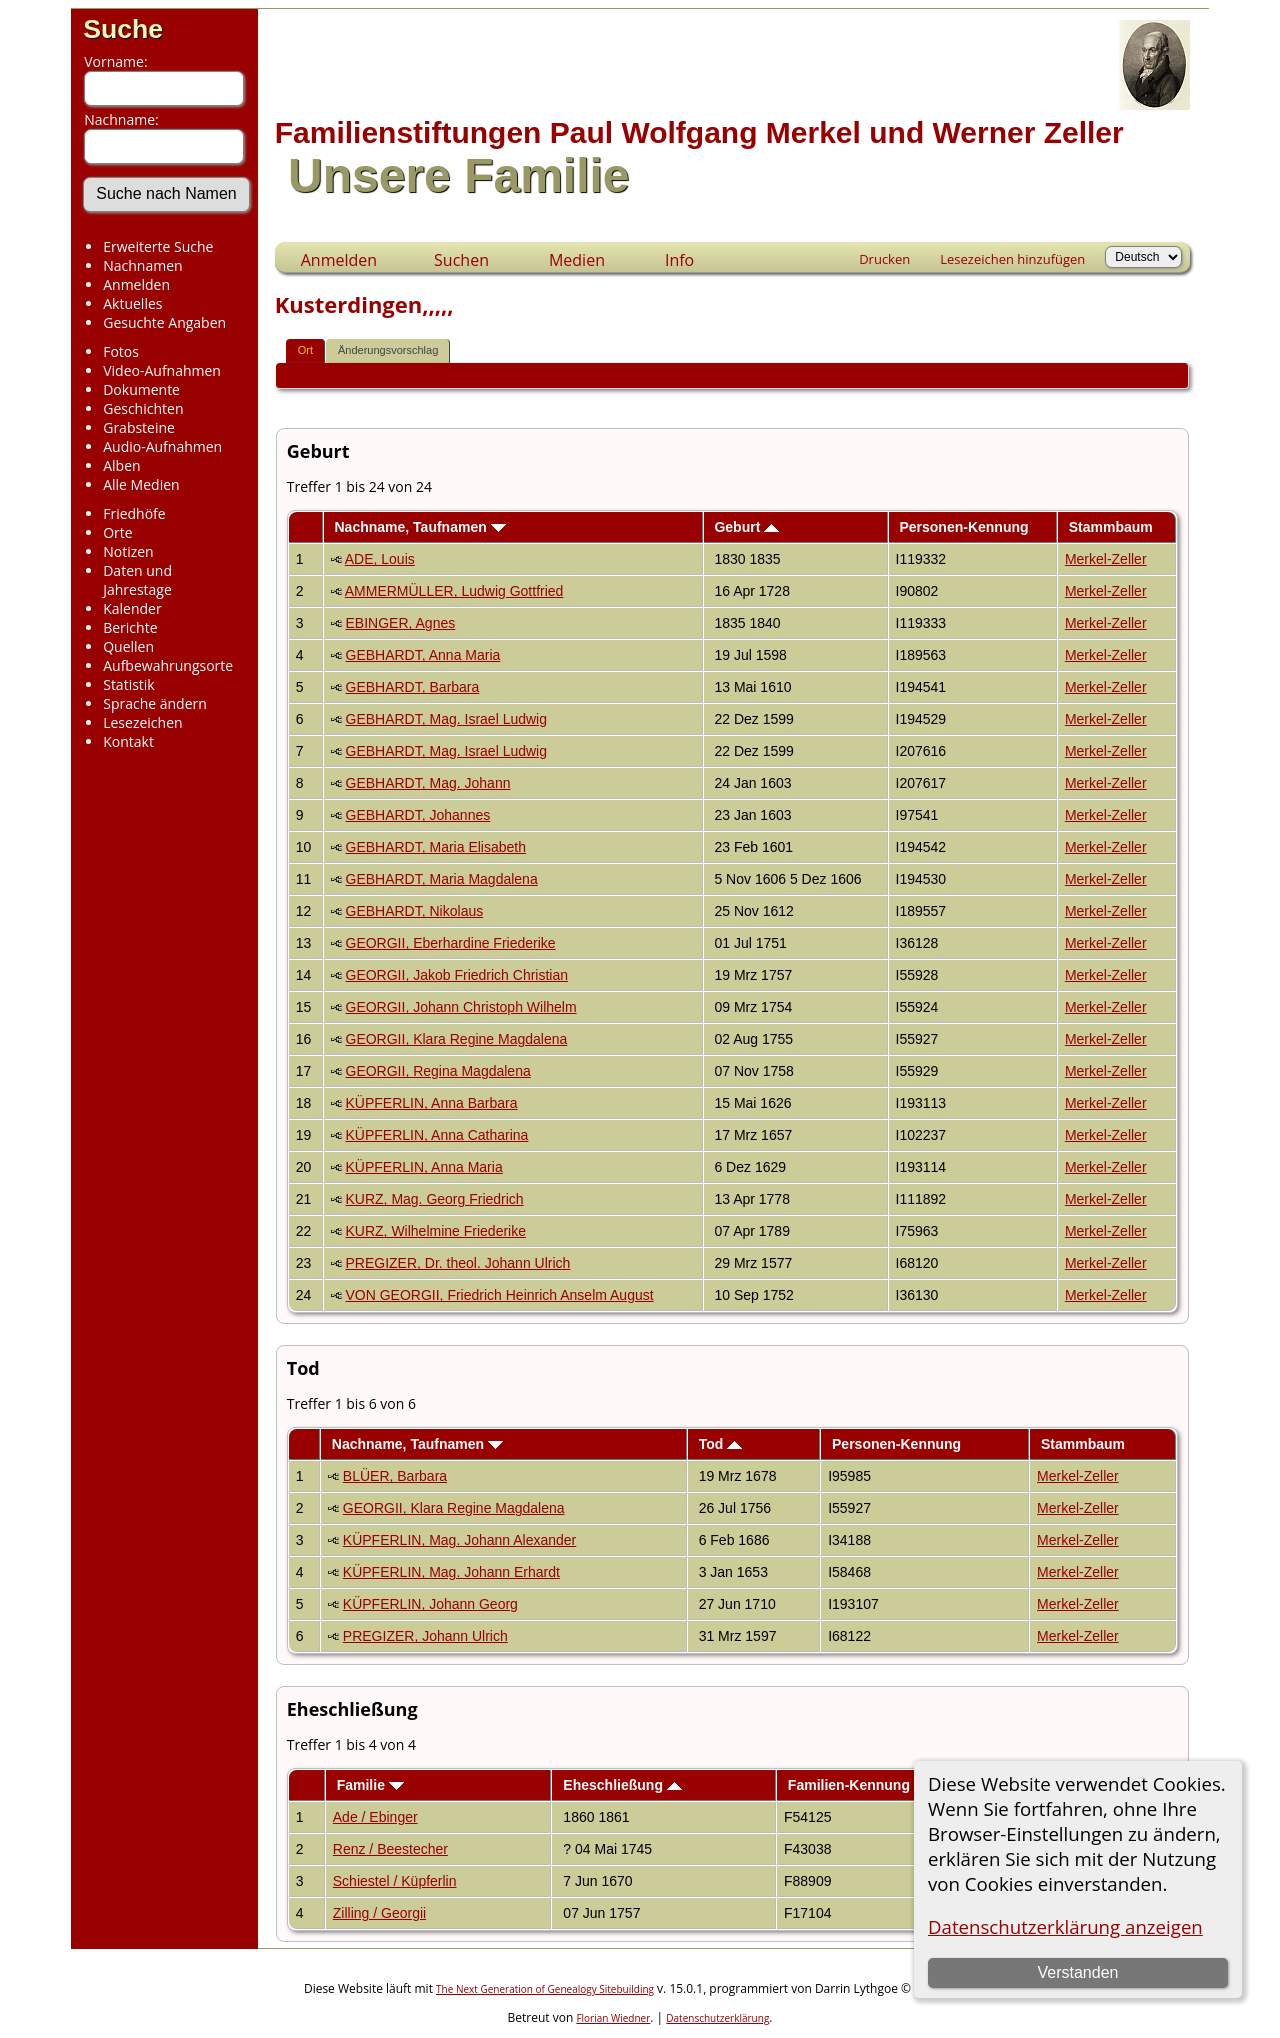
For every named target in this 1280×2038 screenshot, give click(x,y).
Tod (721, 1444)
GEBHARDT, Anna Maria (423, 655)
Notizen (128, 551)
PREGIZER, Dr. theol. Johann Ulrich (458, 1263)
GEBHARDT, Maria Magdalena (442, 879)
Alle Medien (141, 484)
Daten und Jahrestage (137, 580)
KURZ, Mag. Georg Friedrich (435, 1199)
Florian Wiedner (613, 2018)
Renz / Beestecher (390, 1849)
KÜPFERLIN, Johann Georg (430, 1604)
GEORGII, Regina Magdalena (438, 1071)
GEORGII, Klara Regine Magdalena (457, 1039)
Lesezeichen (142, 722)
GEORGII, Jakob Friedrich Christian (457, 975)
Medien (577, 260)
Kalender (132, 608)
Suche (123, 29)
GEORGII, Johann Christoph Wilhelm (461, 1007)
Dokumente (141, 389)
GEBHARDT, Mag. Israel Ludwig (447, 719)
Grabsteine (139, 427)
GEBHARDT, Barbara (413, 687)
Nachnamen (142, 265)
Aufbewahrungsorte (168, 665)
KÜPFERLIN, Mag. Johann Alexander (459, 1540)
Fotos (121, 351)
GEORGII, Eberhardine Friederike (451, 943)
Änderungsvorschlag (388, 350)
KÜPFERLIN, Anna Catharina (437, 1135)
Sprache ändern (155, 703)
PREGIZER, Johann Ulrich (425, 1636)
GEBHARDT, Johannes (418, 815)
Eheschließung (622, 1785)
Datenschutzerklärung (717, 2018)
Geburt (746, 527)
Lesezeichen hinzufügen (1012, 259)
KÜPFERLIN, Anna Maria (424, 1167)
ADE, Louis (380, 559)
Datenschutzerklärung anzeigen (1065, 1926)
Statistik (129, 684)
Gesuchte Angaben (164, 322)
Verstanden (1077, 1972)
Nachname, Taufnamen (420, 527)
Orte (117, 532)
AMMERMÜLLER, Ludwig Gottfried (454, 591)
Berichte (130, 627)
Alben (121, 465)
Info (679, 260)
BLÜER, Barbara (395, 1476)
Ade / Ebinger (375, 1817)
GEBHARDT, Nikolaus (415, 911)
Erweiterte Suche (158, 246)
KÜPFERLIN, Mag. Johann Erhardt (451, 1572)
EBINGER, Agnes (401, 623)
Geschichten (143, 408)
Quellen (128, 646)
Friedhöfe (134, 513)
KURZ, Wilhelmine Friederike (436, 1231)
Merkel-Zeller (1106, 559)
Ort (305, 350)
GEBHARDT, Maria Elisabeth (436, 847)
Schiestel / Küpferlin (395, 1881)
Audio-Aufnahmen (162, 446)
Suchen (461, 260)
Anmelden (136, 284)
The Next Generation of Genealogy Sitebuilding (545, 1989)
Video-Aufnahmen (162, 370)
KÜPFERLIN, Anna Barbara (432, 1103)
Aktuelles (132, 303)
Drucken (884, 259)
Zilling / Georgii (379, 1913)
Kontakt (128, 741)
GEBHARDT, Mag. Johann (428, 783)
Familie (370, 1785)
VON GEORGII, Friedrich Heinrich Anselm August (500, 1295)
